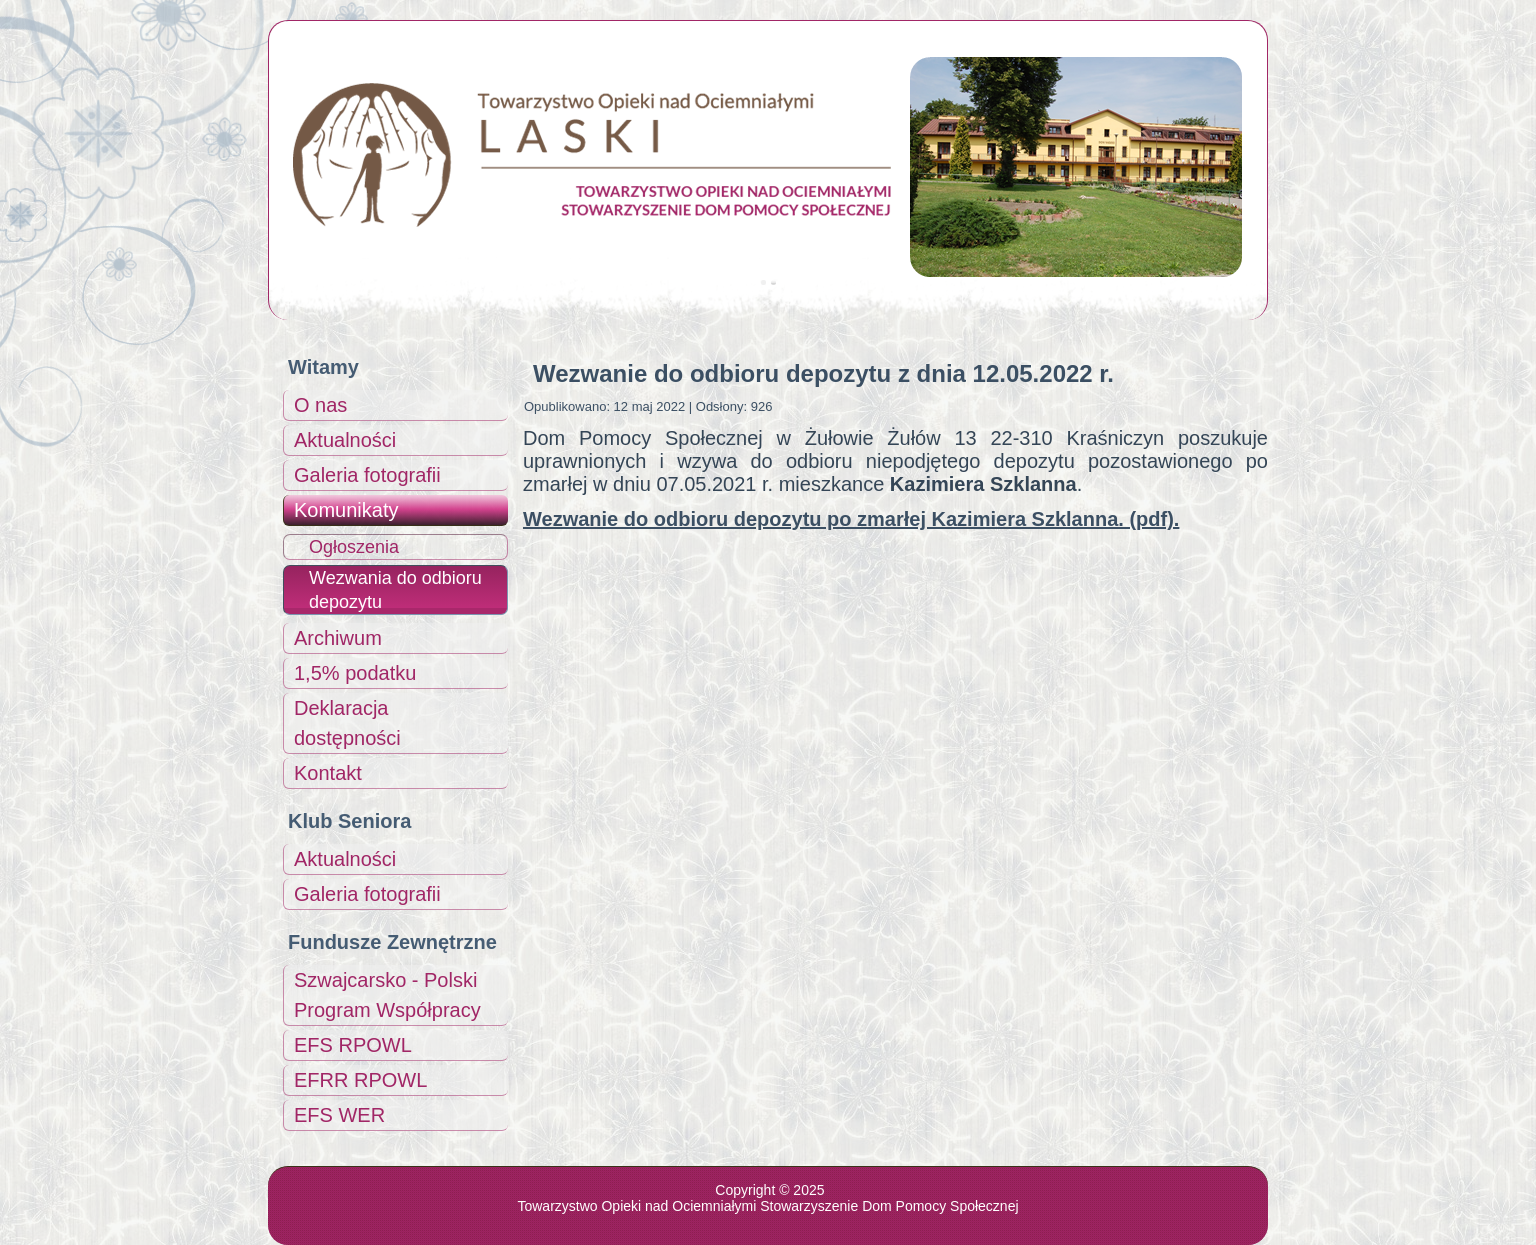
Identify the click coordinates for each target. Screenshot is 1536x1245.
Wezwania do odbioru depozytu (395, 590)
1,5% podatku (355, 673)
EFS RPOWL (353, 1045)
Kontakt (328, 773)
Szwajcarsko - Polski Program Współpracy (387, 995)
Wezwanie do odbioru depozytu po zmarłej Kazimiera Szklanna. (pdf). (851, 519)
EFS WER (339, 1115)
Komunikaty (346, 510)
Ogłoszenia (354, 547)
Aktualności (345, 440)
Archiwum (338, 638)
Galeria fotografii (367, 475)
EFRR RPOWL (360, 1080)
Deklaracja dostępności (347, 723)
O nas (320, 405)
